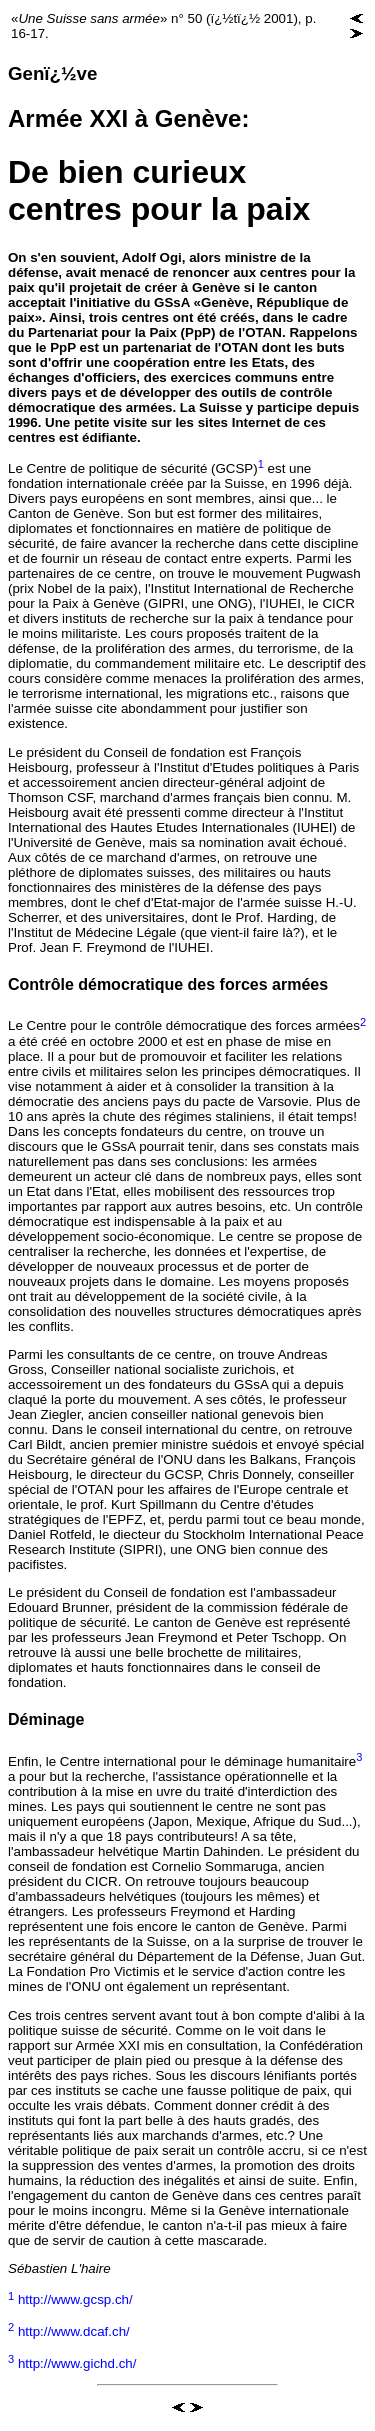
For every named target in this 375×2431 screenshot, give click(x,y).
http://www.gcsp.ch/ (75, 2300)
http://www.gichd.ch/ (77, 2363)
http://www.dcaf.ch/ (74, 2331)
